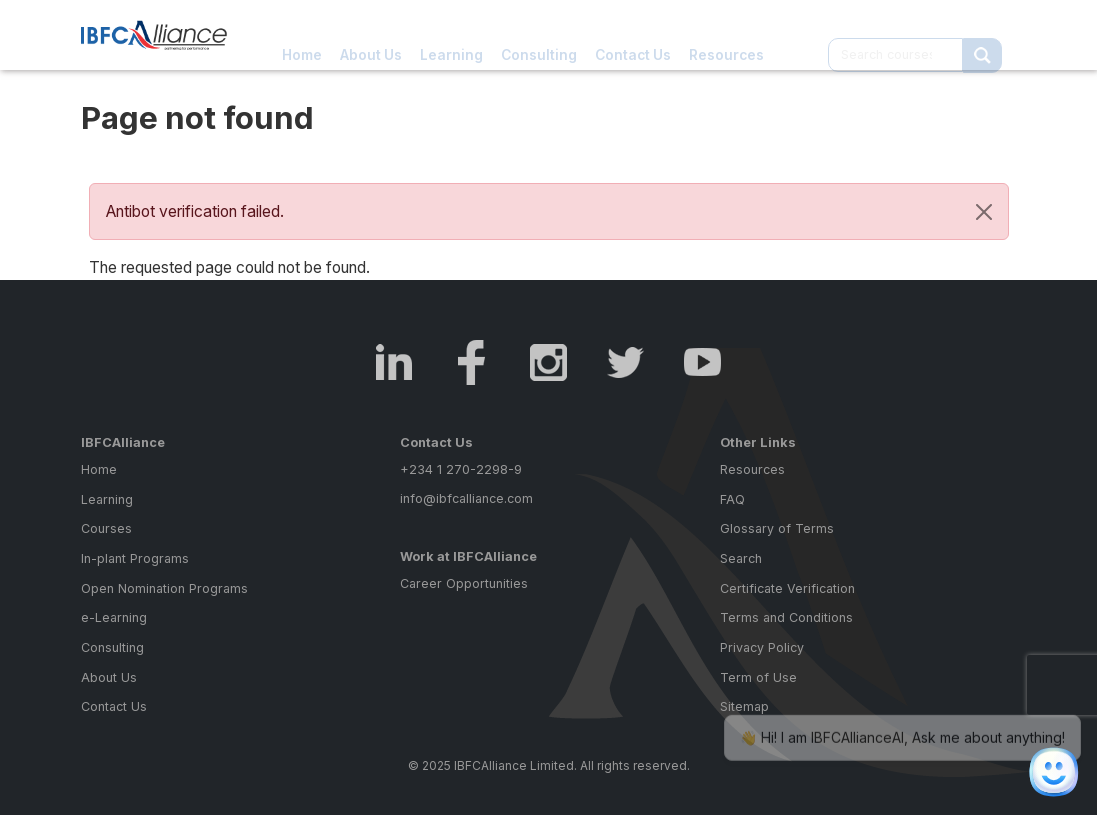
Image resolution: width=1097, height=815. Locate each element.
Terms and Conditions (786, 617)
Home (302, 35)
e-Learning (114, 617)
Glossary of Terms (777, 528)
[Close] (984, 212)
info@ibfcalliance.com (466, 498)
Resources (726, 35)
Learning (451, 35)
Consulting (539, 35)
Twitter (625, 362)
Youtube (702, 362)
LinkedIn (394, 362)
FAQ (732, 499)
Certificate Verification (787, 588)
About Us (371, 35)
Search (741, 558)
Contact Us (633, 35)
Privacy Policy (762, 647)
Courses (106, 528)
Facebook (471, 362)
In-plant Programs (135, 558)
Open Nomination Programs (164, 588)
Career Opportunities (464, 583)
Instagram (548, 362)
